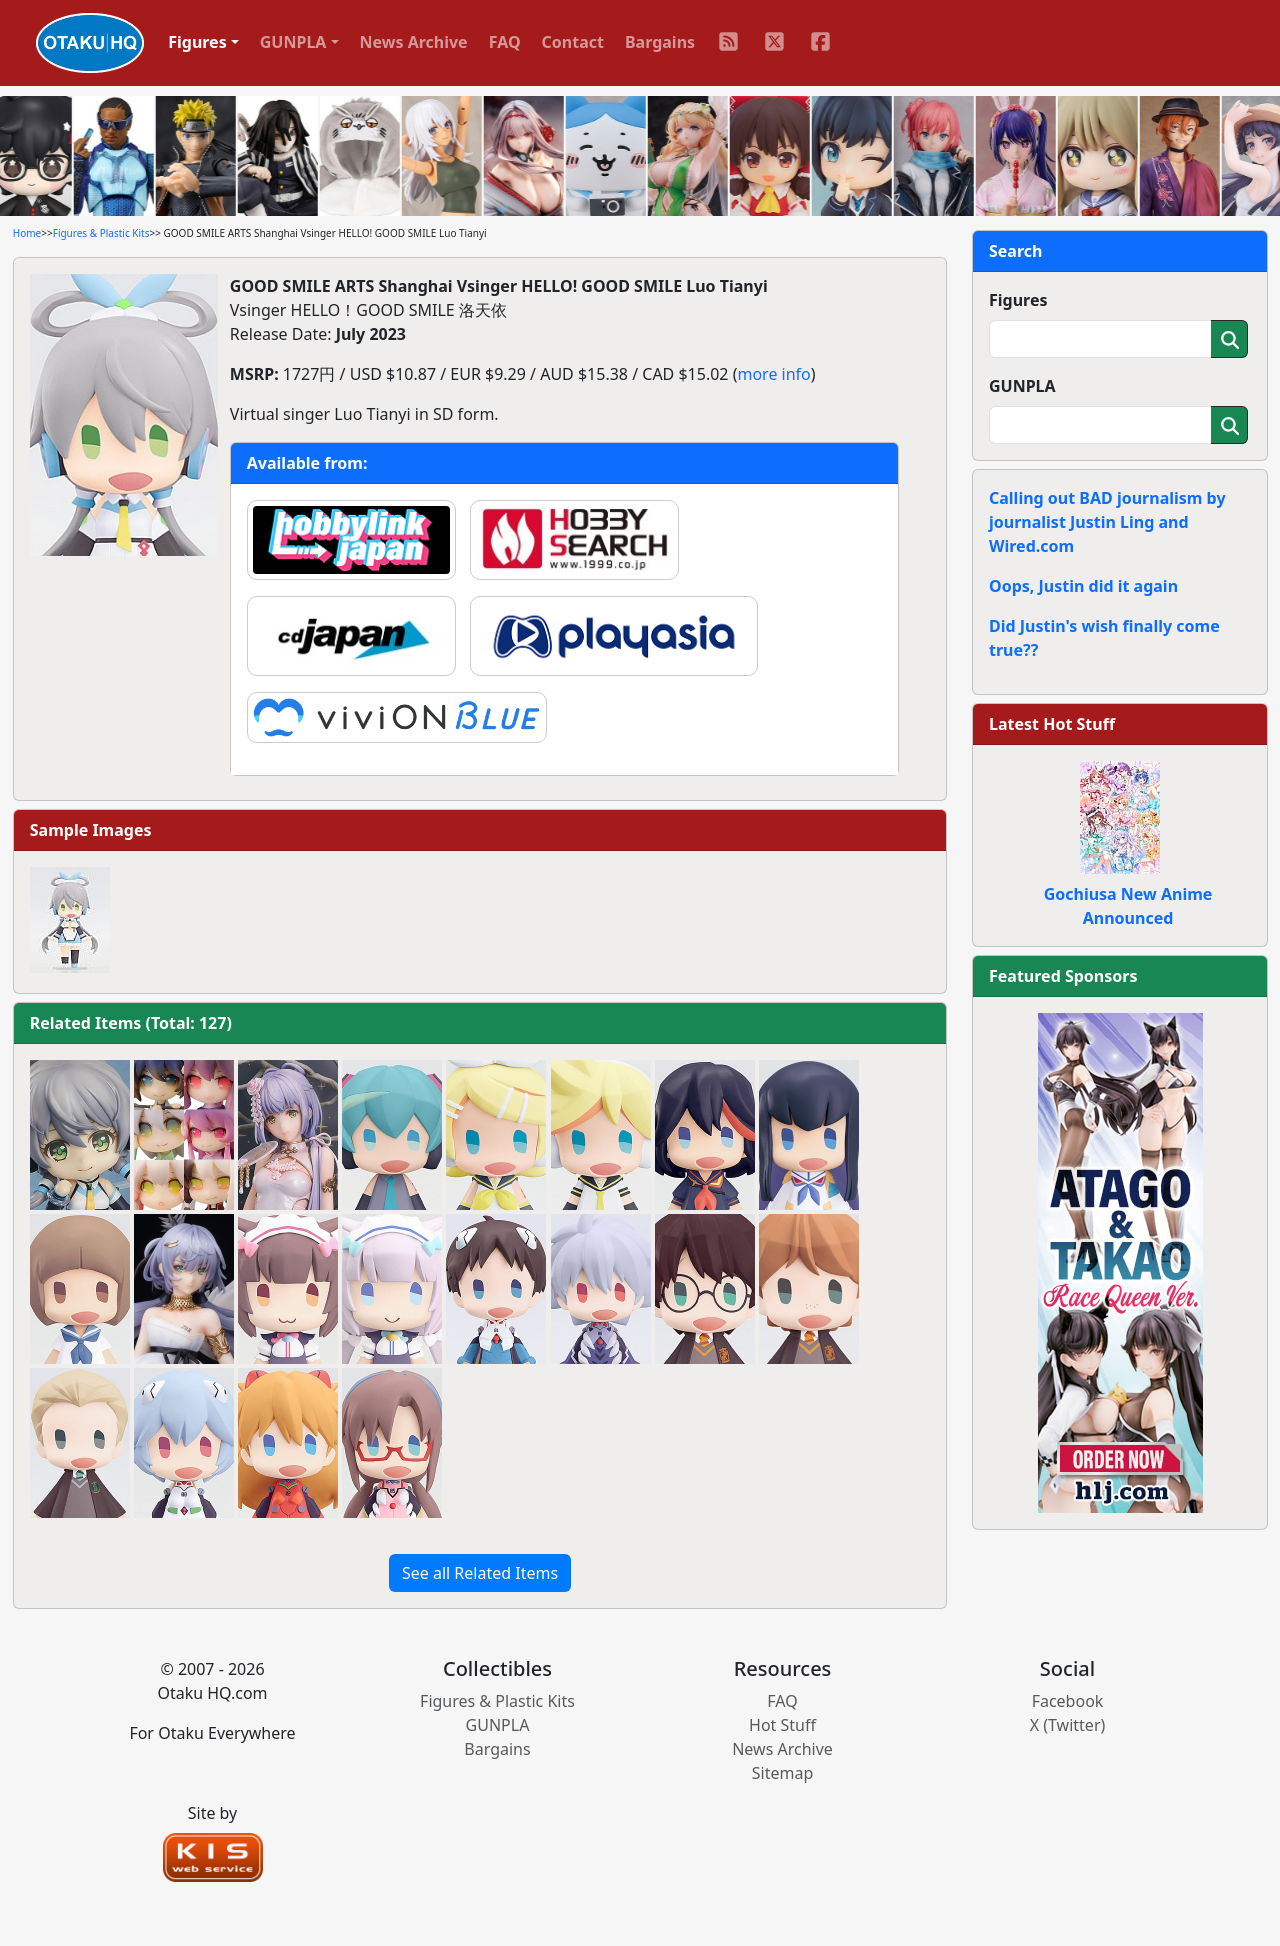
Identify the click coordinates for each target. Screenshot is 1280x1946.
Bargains (660, 42)
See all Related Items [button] (480, 1573)
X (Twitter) (1068, 1725)
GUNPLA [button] (293, 42)
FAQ (505, 42)
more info (773, 374)
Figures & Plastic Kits (101, 233)
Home (27, 233)
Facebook (1068, 1701)
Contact (573, 42)
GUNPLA (1022, 386)
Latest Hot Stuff (1052, 724)
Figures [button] (197, 42)
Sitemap (783, 1773)
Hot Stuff (782, 1725)
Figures (1018, 300)
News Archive (414, 42)
